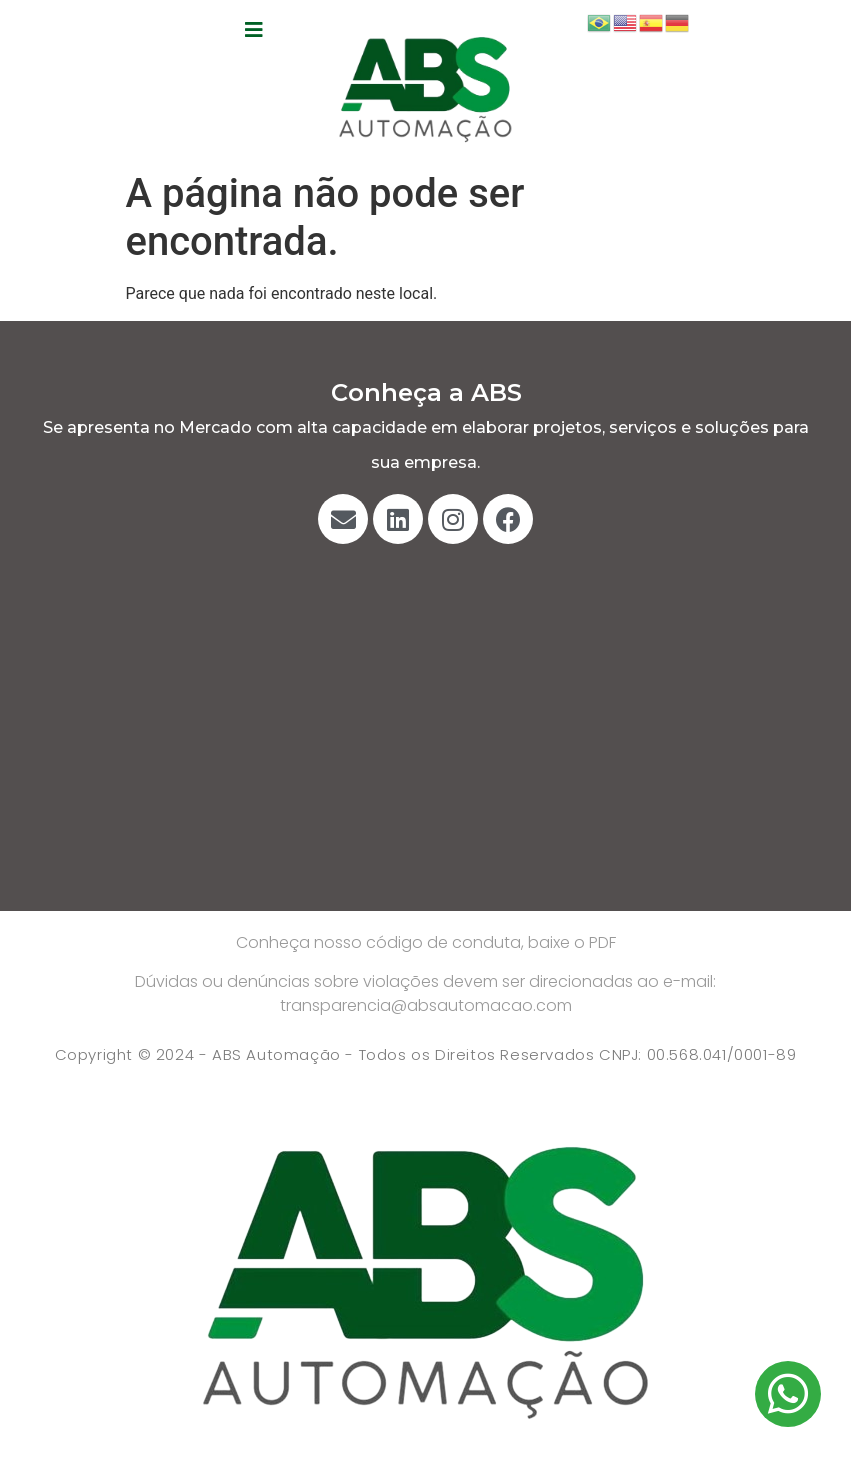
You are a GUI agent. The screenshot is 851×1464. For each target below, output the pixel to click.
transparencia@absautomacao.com (426, 1005)
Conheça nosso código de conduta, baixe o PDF (426, 942)
